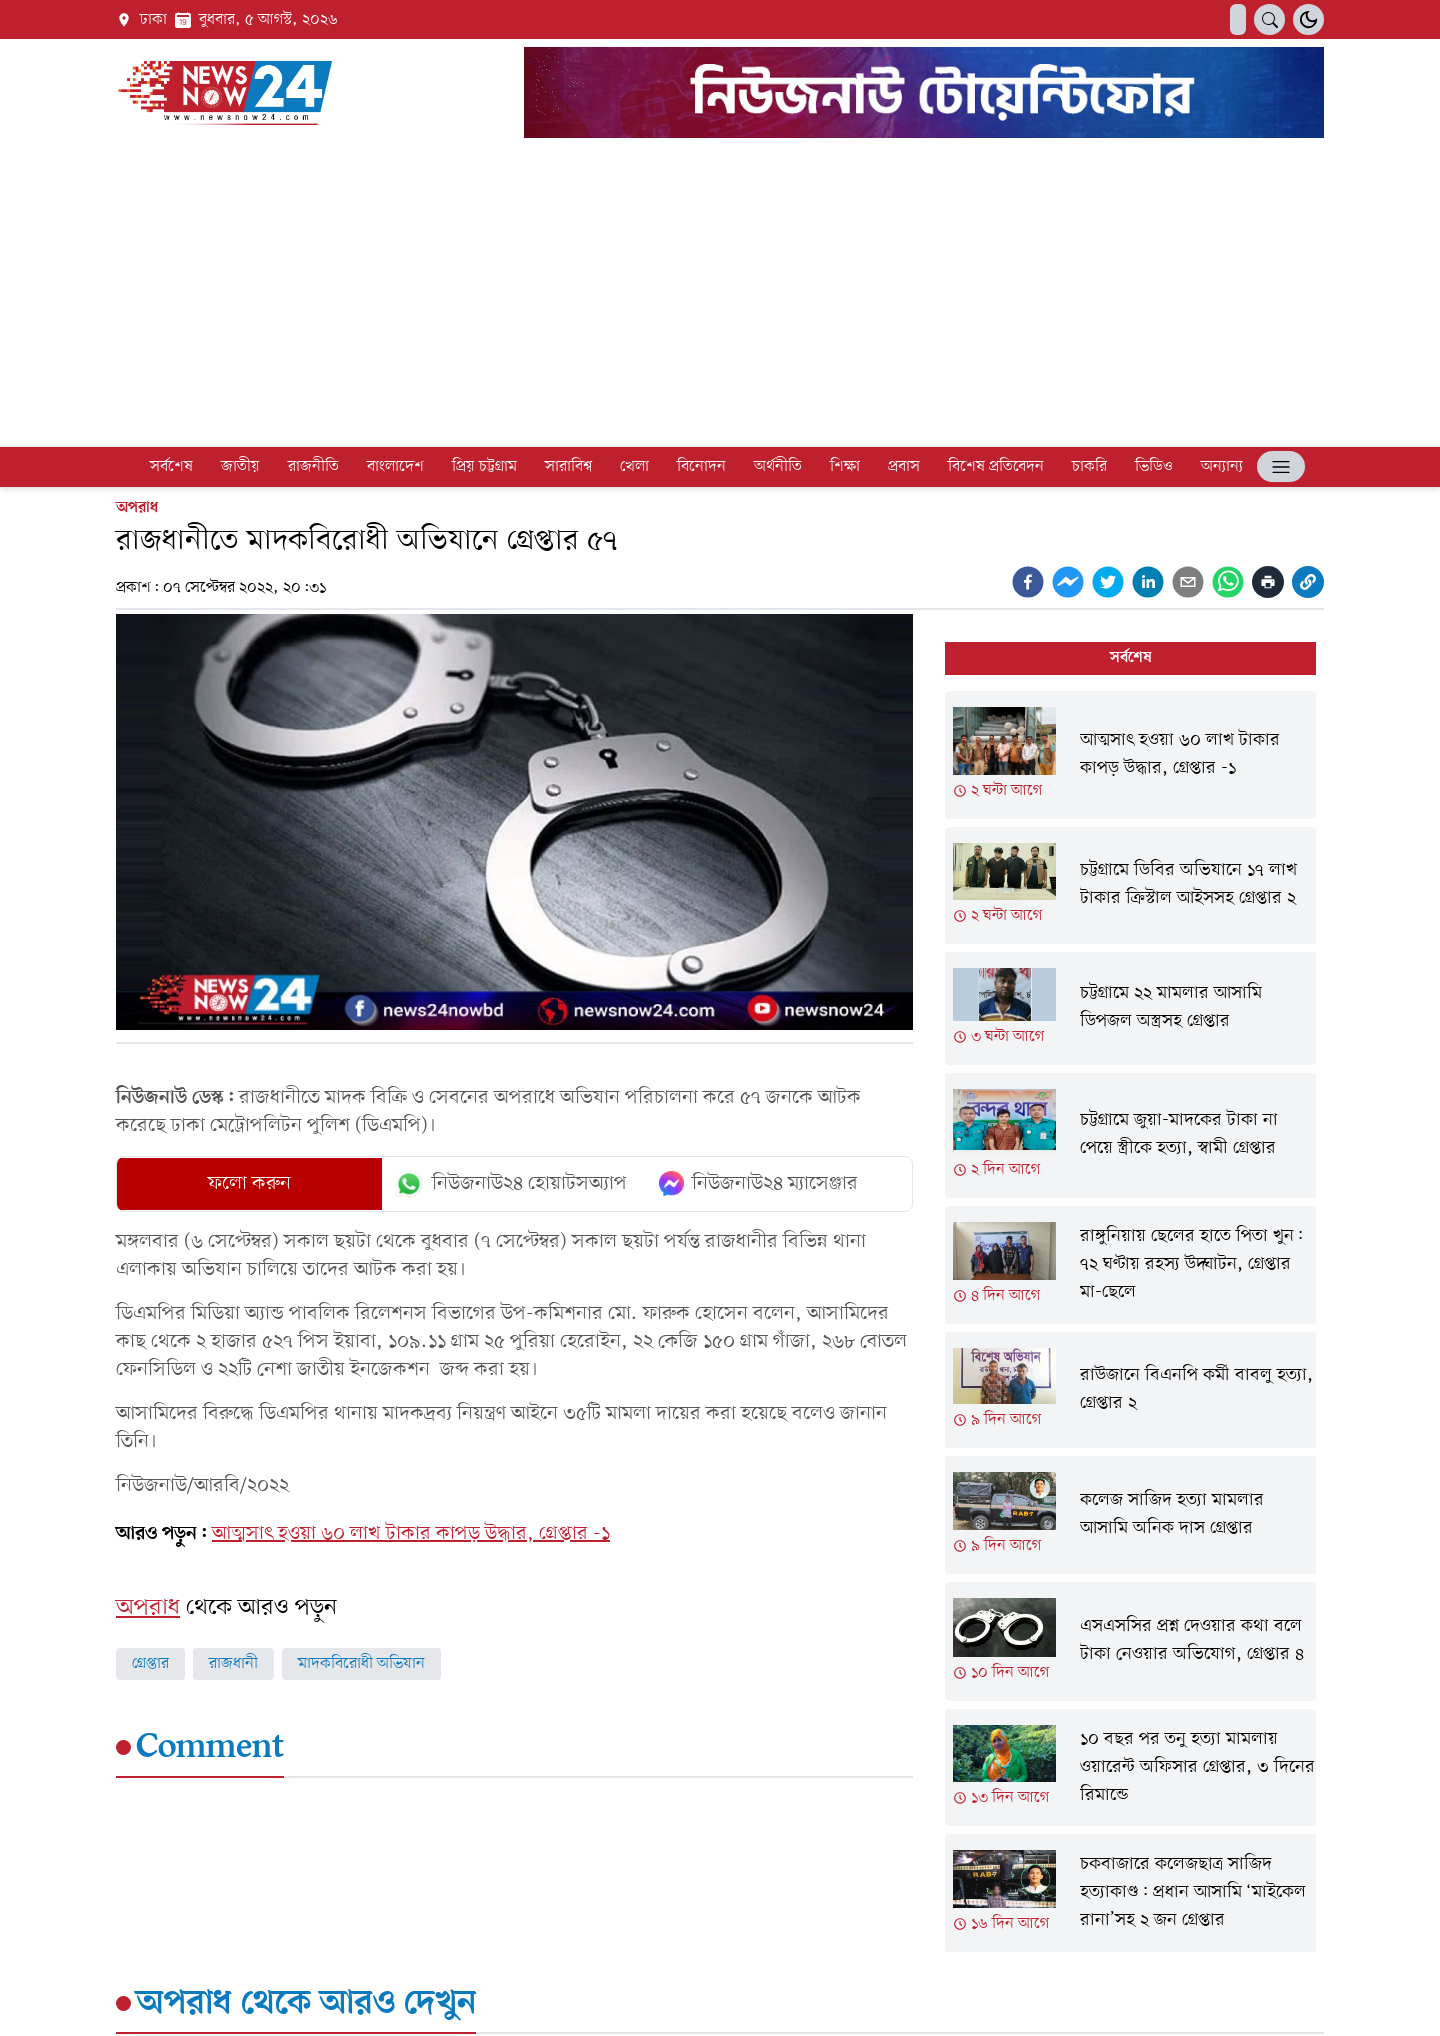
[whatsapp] (1228, 582)
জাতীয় (240, 467)
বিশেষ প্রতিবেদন (996, 467)
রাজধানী (233, 1664)
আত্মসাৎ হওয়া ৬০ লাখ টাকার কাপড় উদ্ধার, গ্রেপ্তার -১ (411, 1534)
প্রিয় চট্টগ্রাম (484, 467)
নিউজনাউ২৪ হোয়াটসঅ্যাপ (510, 1184)
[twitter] (1108, 582)
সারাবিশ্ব (568, 467)
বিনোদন (701, 467)
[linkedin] (1148, 582)
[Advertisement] (720, 296)
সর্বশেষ (171, 467)
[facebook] (1028, 582)
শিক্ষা (845, 467)
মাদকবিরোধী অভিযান (361, 1664)
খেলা (634, 467)
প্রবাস (904, 467)
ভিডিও (1154, 467)
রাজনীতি (313, 467)
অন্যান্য (1222, 467)
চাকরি (1089, 467)
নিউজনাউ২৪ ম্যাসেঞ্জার (758, 1184)
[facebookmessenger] (1068, 582)
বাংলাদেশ (395, 467)
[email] (1188, 582)
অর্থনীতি (778, 467)
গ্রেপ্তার (150, 1664)
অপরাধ (137, 508)
